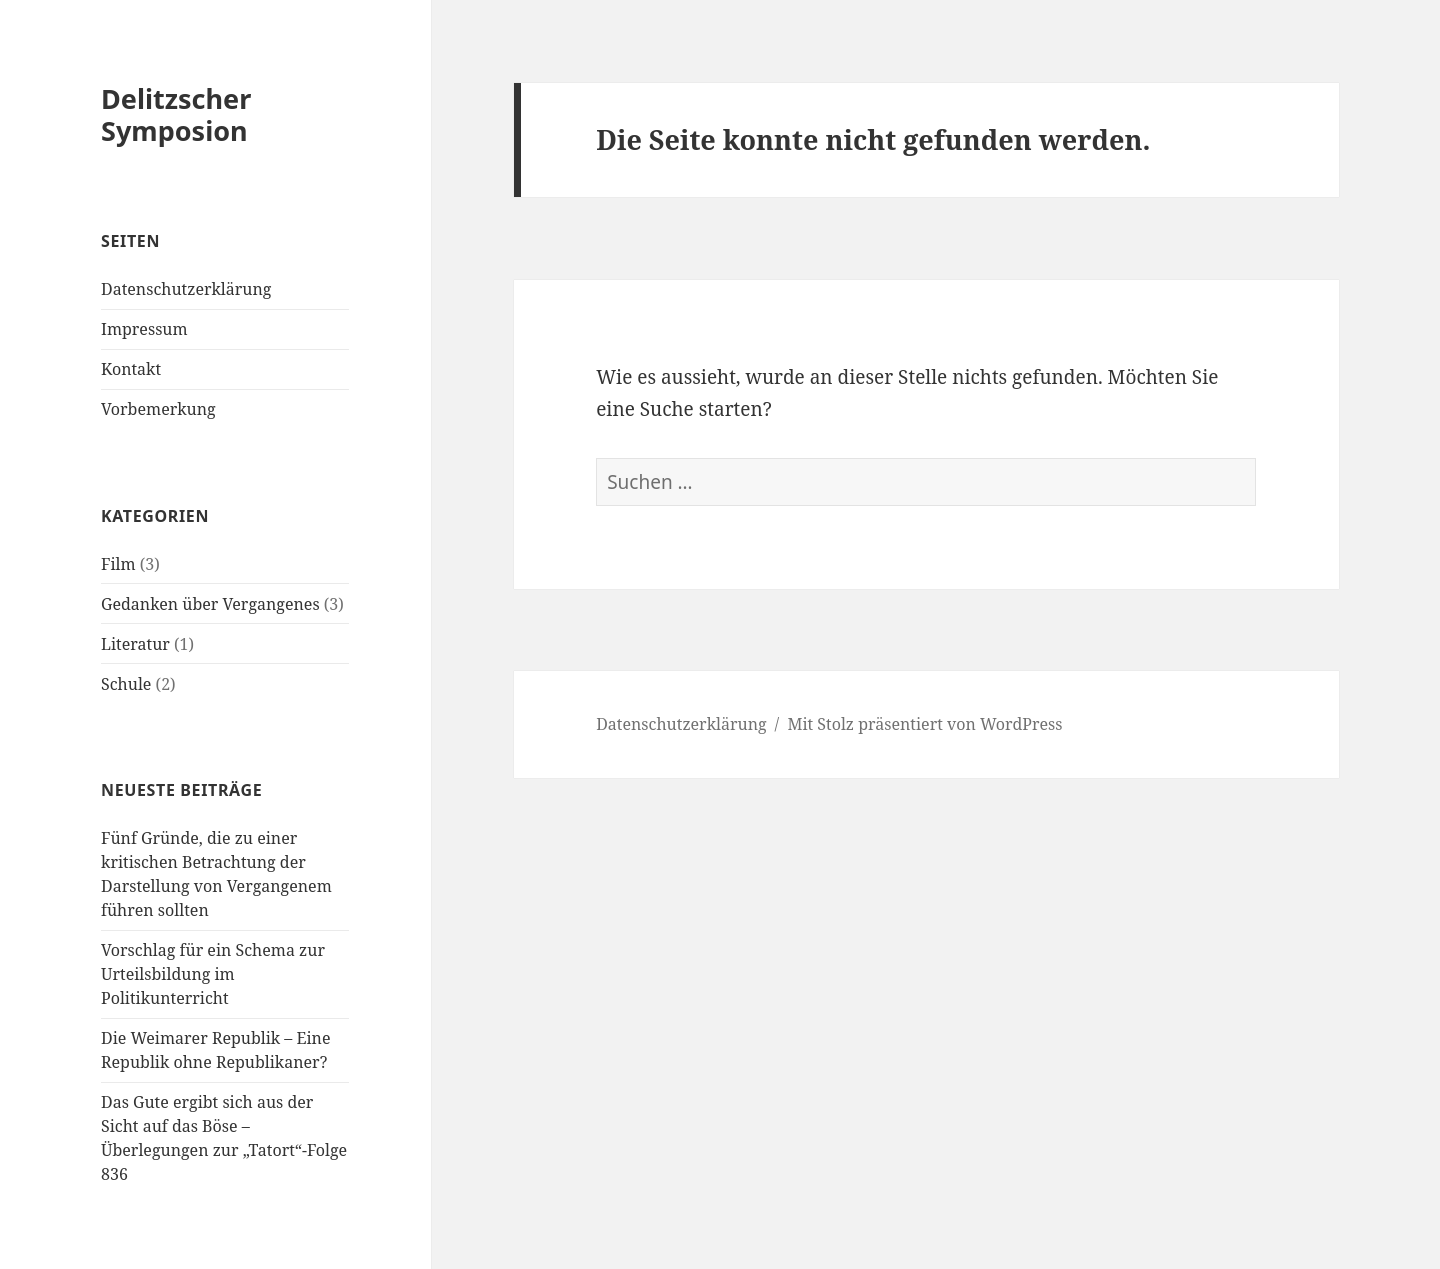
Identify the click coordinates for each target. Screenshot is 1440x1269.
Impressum (144, 329)
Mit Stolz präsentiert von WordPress (924, 724)
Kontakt (131, 369)
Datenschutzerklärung (186, 289)
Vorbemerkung (158, 409)
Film (118, 564)
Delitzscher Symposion (176, 114)
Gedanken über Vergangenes (210, 604)
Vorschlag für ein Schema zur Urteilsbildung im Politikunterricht (213, 974)
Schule (126, 684)
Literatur (135, 644)
